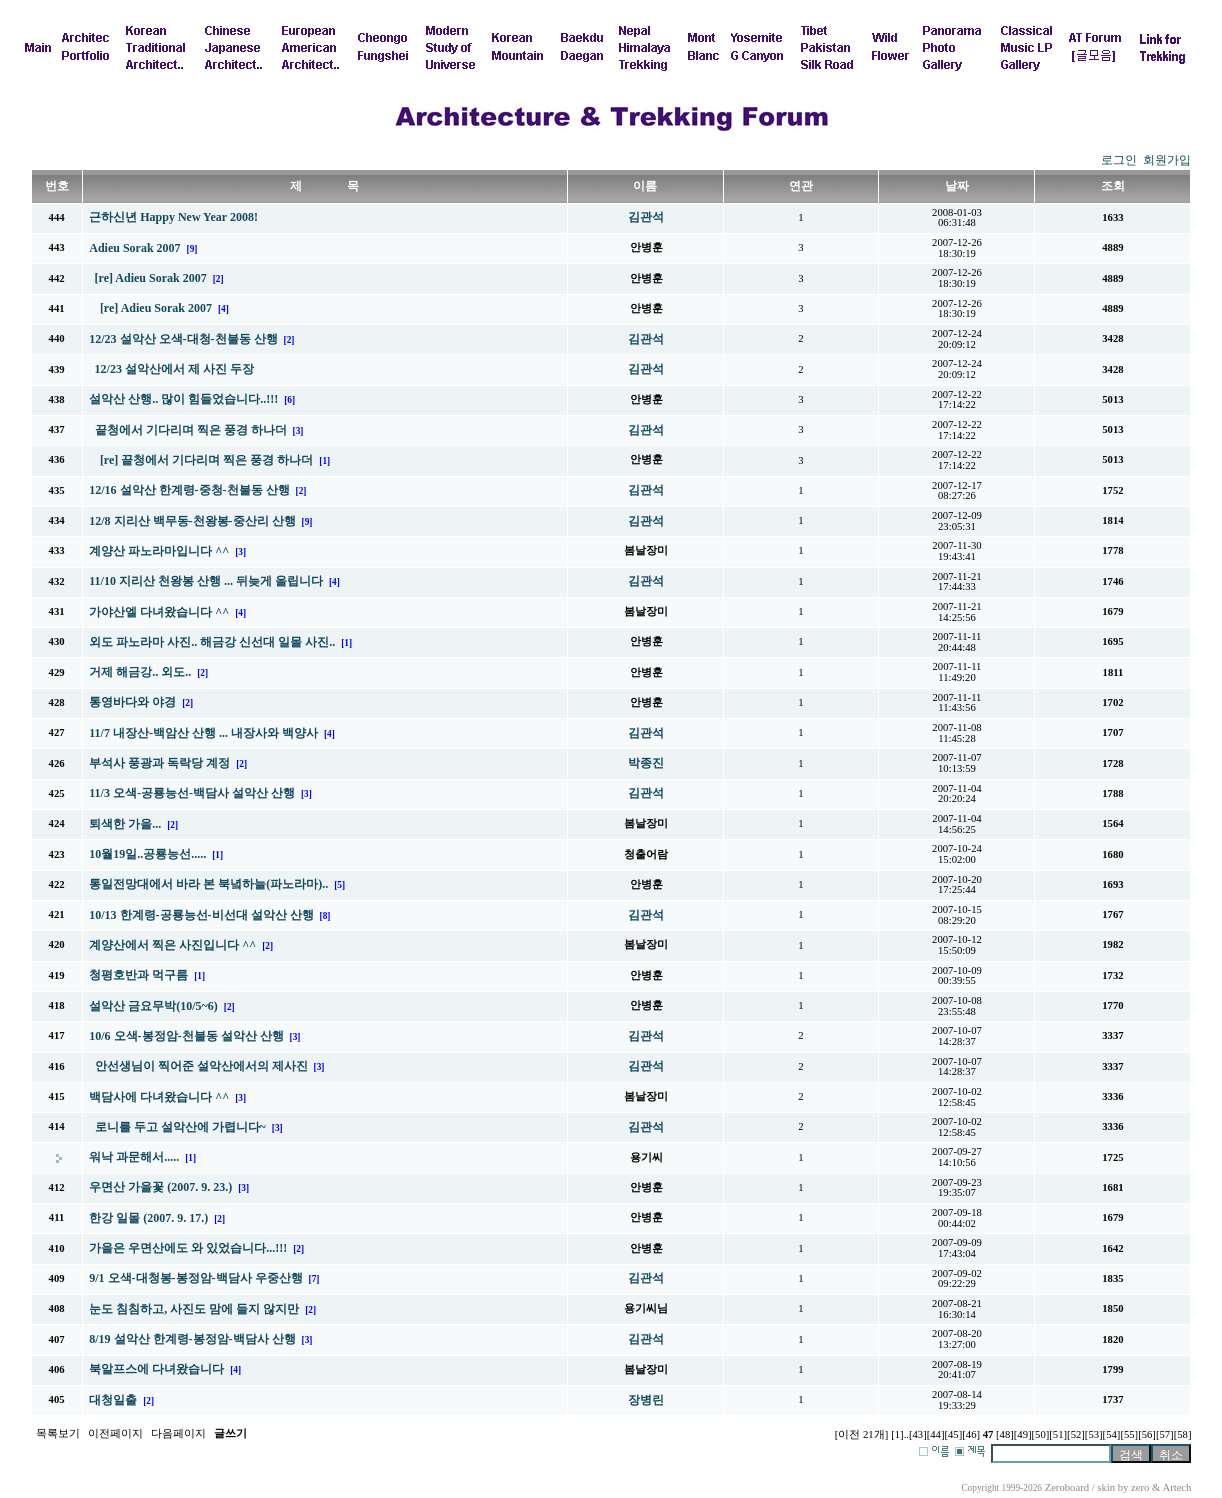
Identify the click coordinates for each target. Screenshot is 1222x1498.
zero (1140, 1487)
